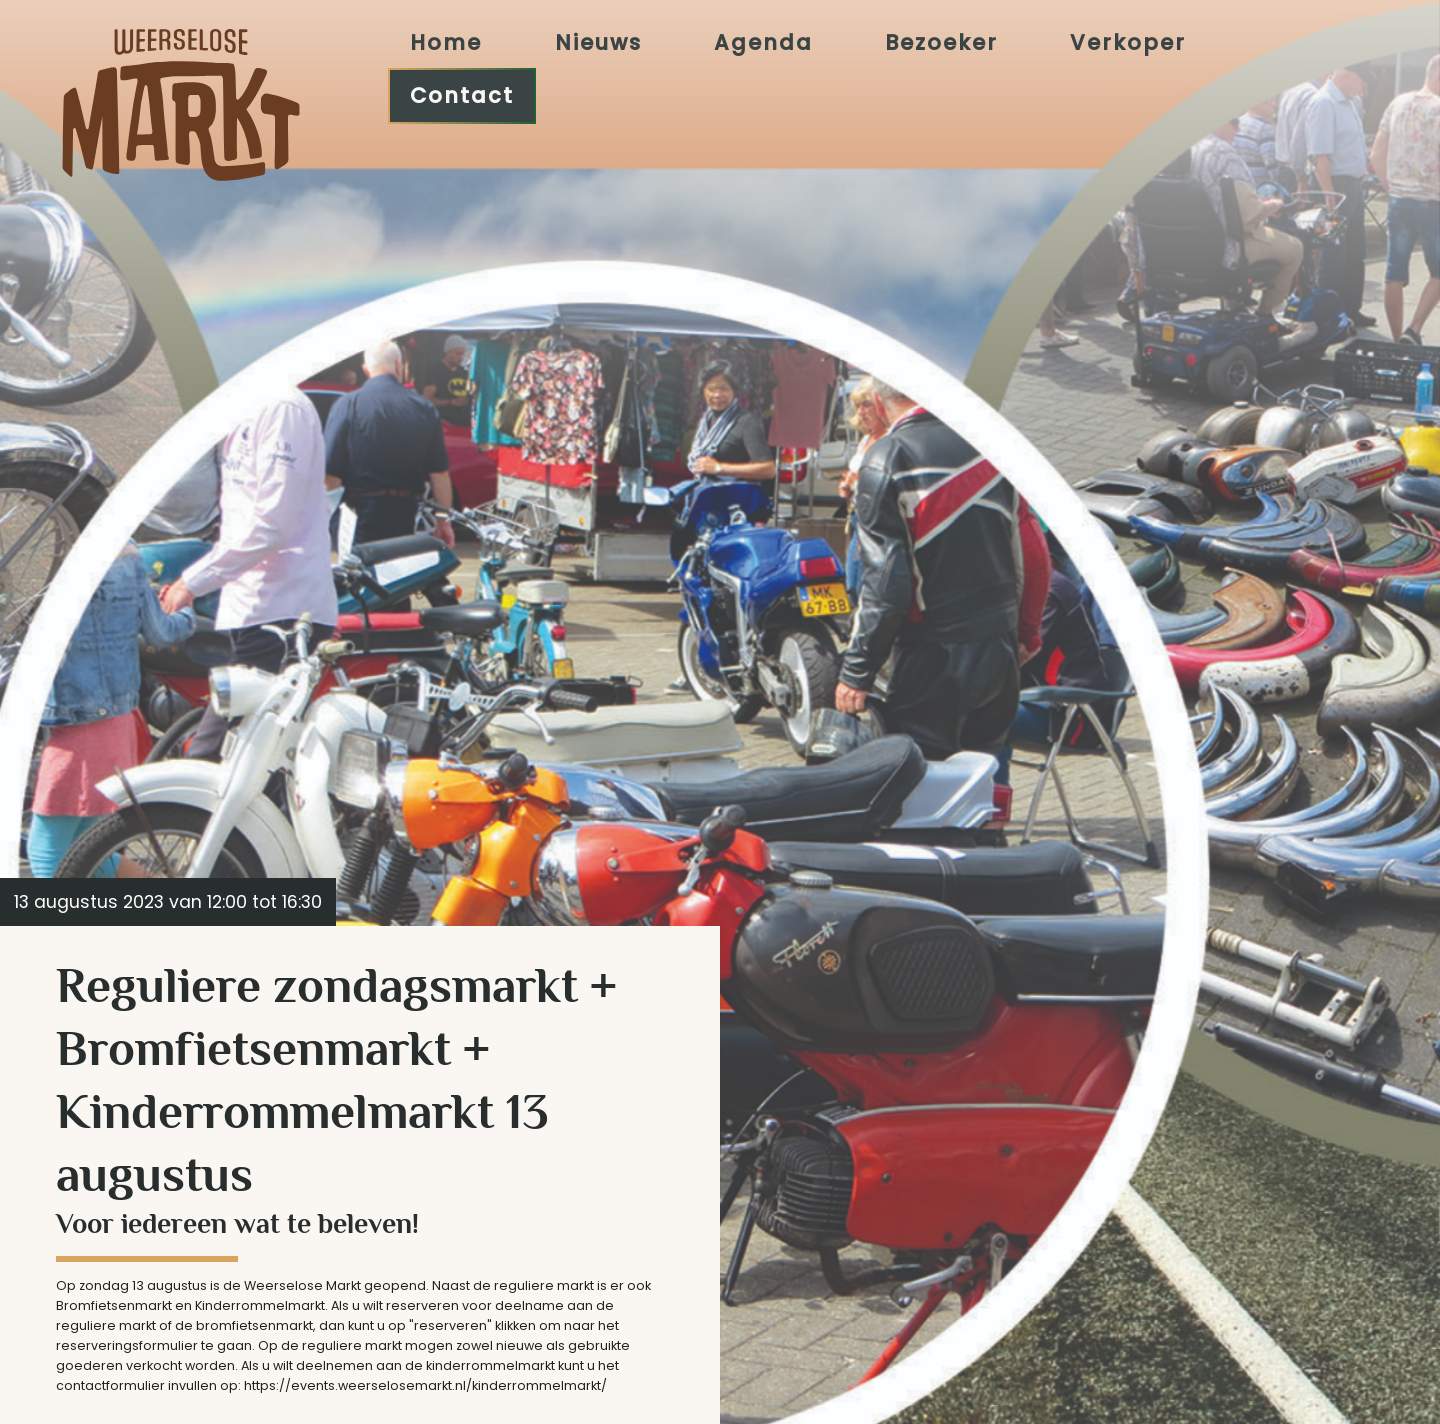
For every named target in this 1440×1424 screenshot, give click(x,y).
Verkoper (1128, 40)
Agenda (763, 40)
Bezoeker (941, 40)
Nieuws (598, 40)
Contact (462, 94)
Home (446, 40)
